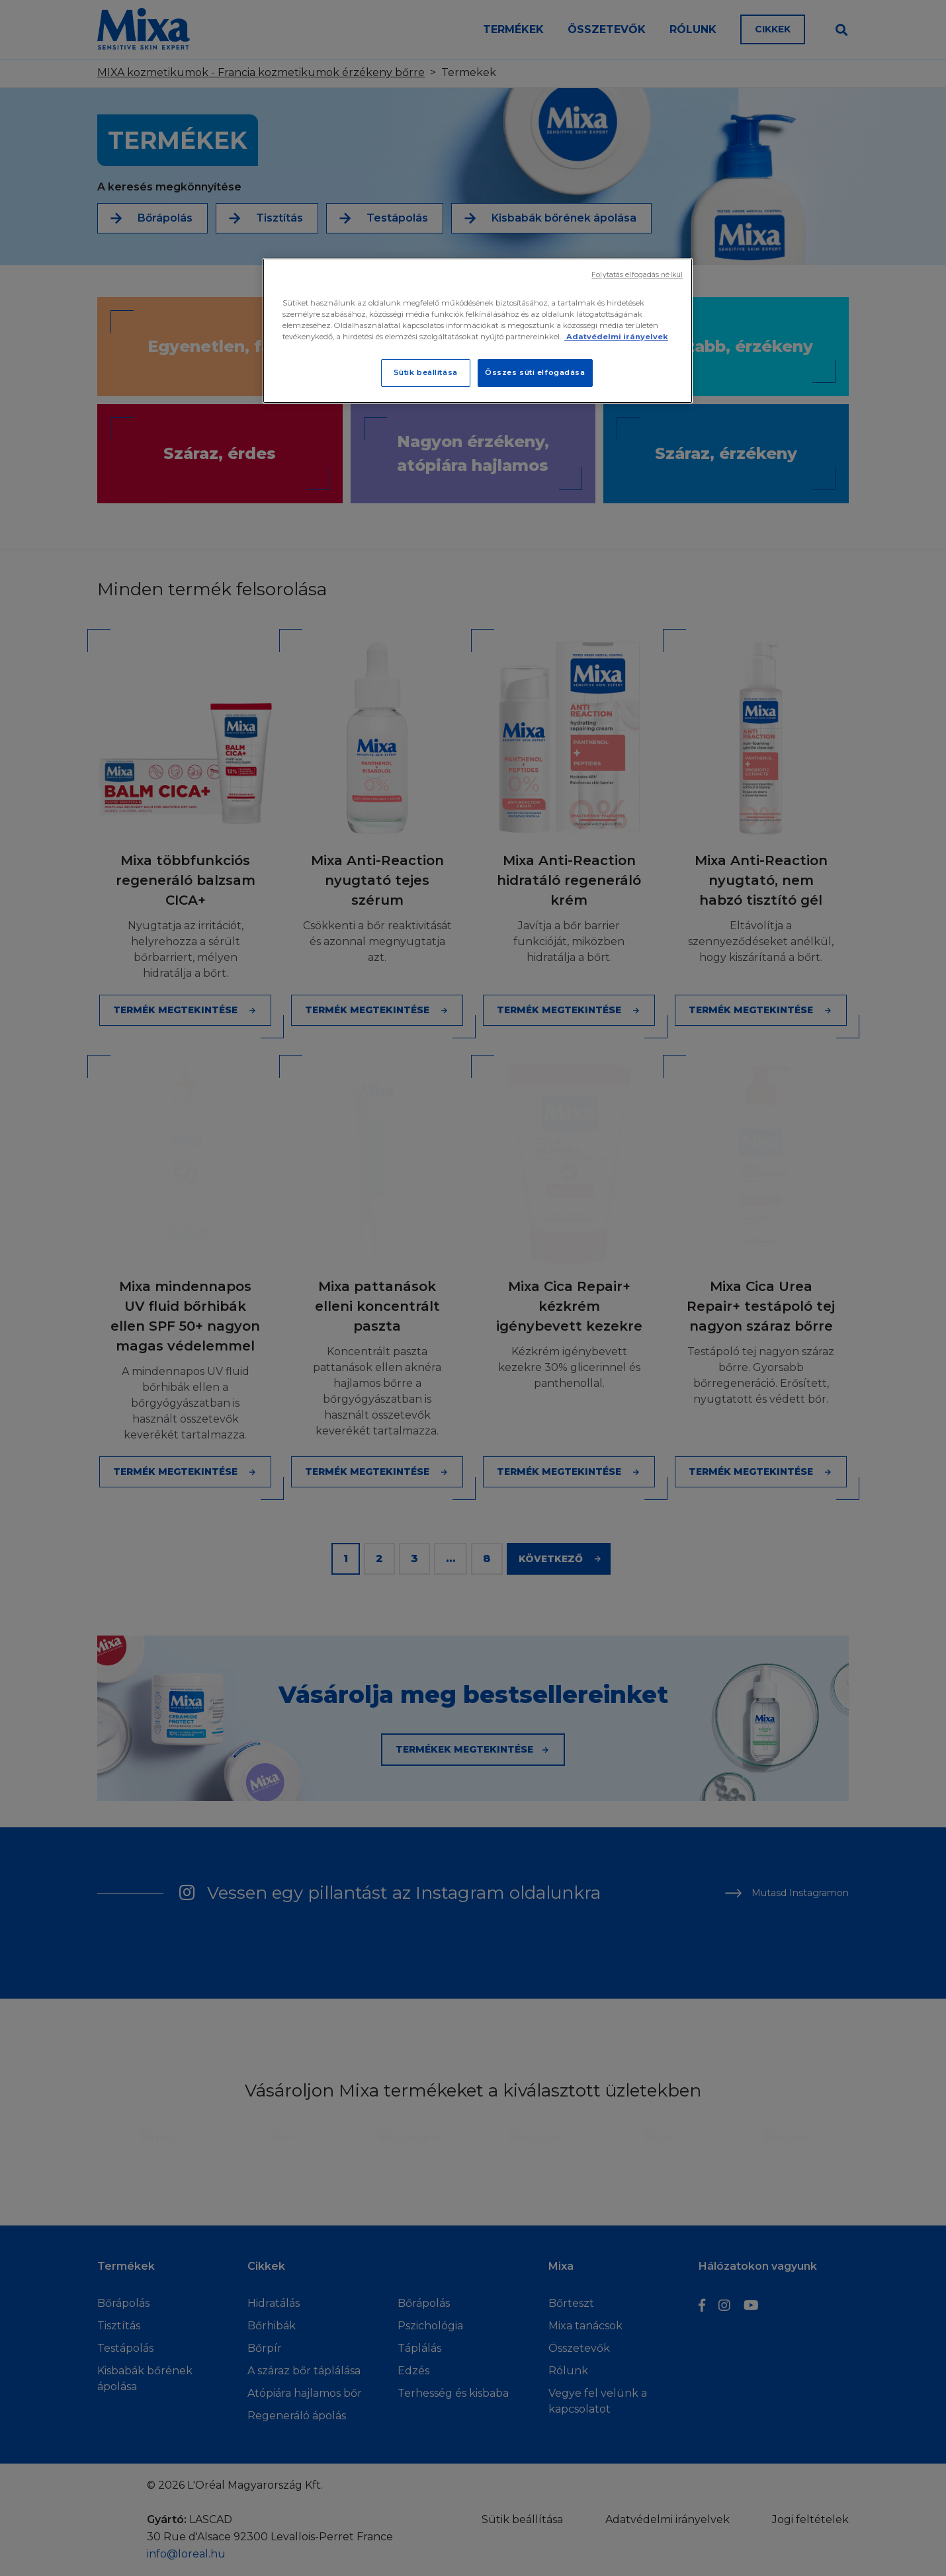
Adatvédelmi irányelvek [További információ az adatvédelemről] (616, 336)
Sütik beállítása (426, 372)
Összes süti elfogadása (535, 372)
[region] (478, 330)
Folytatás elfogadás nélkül (637, 274)
